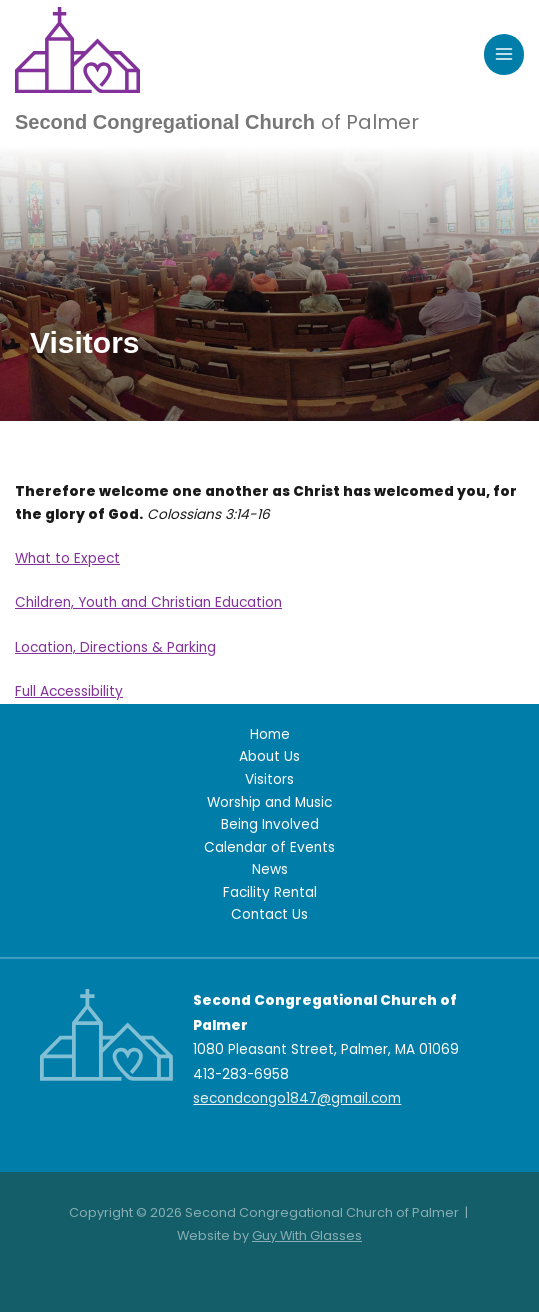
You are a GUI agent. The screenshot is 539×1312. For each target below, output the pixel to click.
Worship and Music (269, 802)
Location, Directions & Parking (115, 647)
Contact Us (269, 914)
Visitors (269, 779)
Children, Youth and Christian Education (148, 602)
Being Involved (270, 824)
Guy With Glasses (307, 1235)
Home (270, 734)
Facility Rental (270, 892)
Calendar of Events (269, 847)
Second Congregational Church (217, 122)
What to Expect (67, 558)
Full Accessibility (69, 691)
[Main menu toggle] (504, 54)
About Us (269, 756)
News (270, 869)
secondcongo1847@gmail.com (297, 1098)
